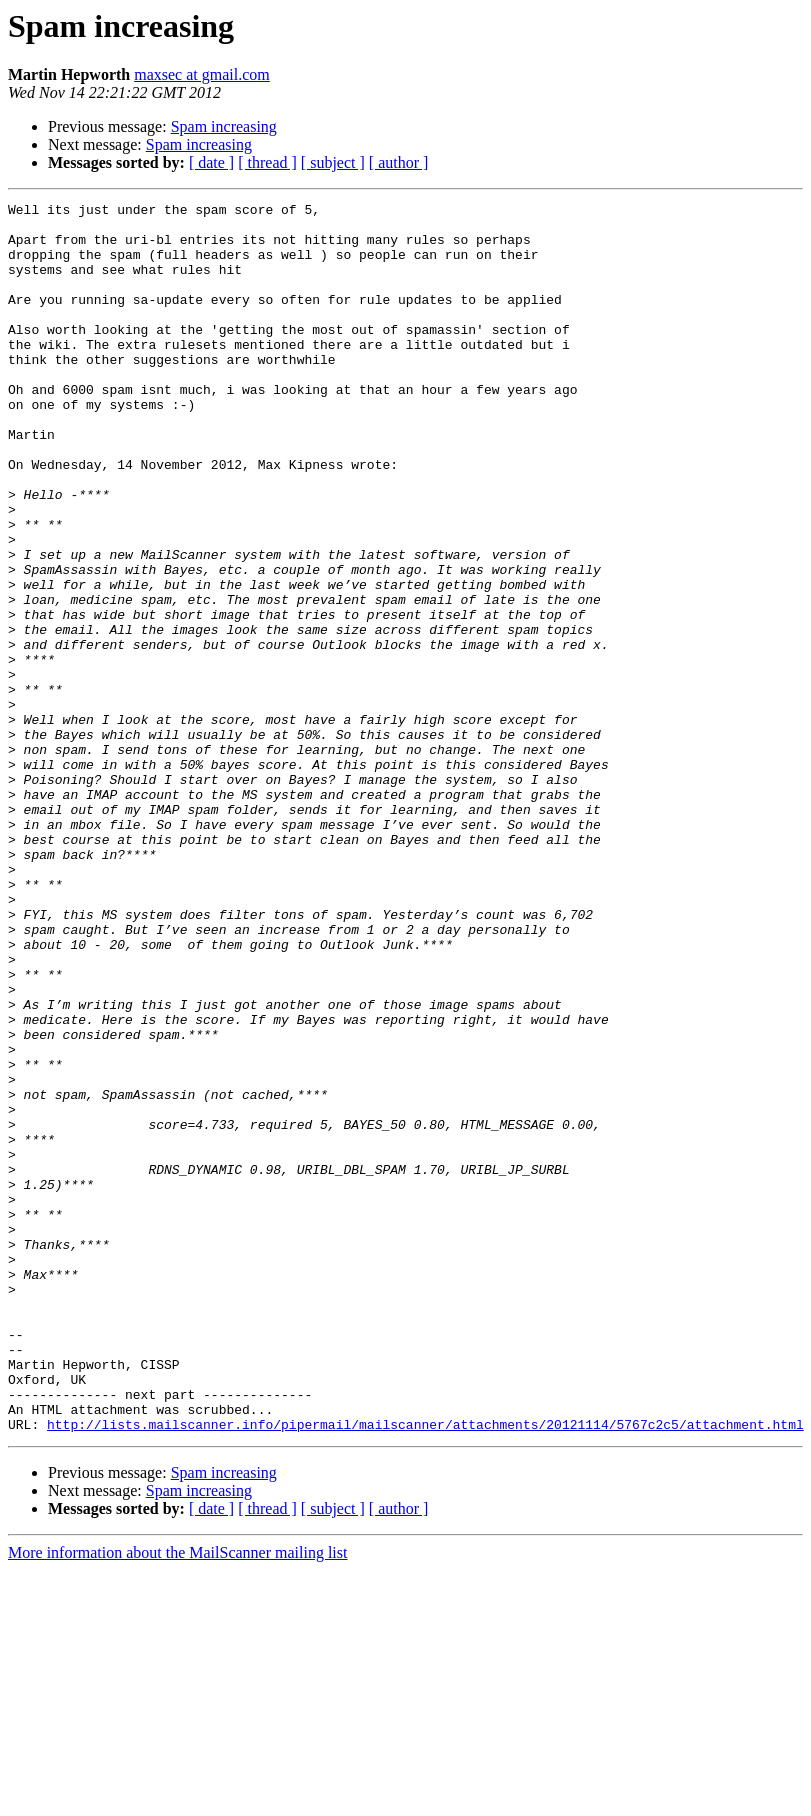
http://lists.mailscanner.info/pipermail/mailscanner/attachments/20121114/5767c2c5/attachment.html (425, 1670)
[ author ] (399, 162)
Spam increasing (224, 126)
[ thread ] (267, 162)
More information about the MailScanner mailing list (177, 1798)
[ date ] (211, 162)
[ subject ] (333, 162)
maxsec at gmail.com (202, 74)
